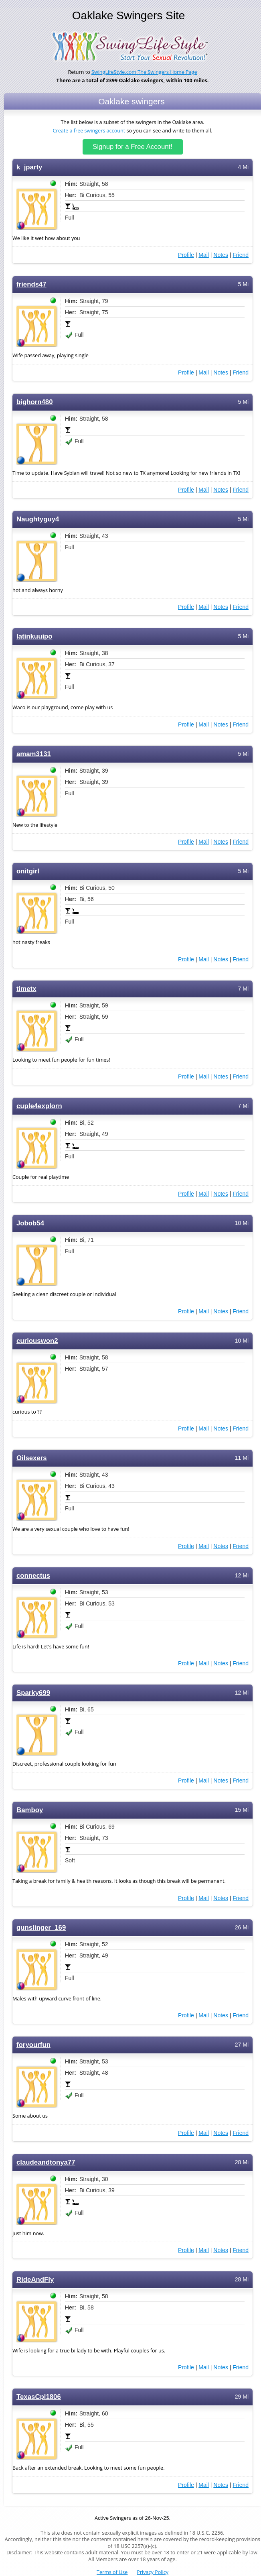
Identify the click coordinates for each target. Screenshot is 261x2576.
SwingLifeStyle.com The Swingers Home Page (144, 72)
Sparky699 (33, 1693)
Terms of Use (112, 2572)
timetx (26, 989)
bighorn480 (34, 402)
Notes (220, 255)
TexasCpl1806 (38, 2397)
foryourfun (33, 2045)
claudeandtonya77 (45, 2162)
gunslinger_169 (41, 1927)
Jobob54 (30, 1223)
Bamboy (29, 1810)
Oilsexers (31, 1458)
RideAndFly (35, 2279)
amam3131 (33, 754)
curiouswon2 (37, 1341)
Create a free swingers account (89, 130)
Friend (241, 255)
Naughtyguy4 (37, 519)
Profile (186, 255)
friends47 (31, 284)
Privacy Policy (152, 2572)
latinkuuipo (34, 636)
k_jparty (29, 167)
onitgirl (27, 871)
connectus (33, 1575)
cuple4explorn (39, 1106)
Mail (203, 255)
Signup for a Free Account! (132, 147)
